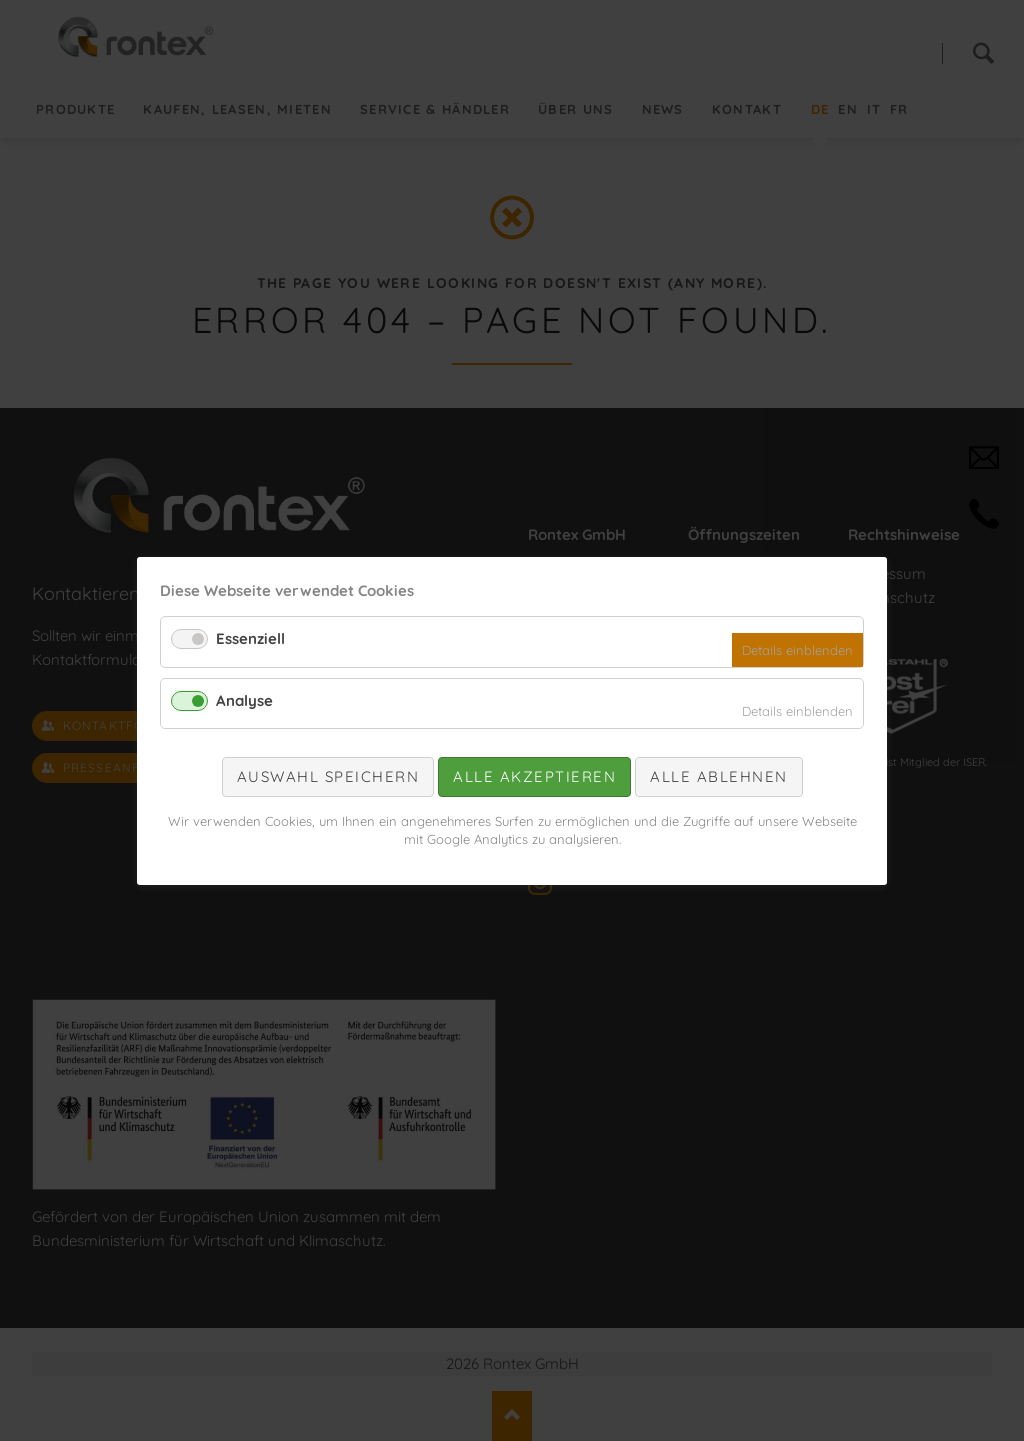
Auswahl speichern (328, 776)
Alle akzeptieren (534, 776)
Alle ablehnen (719, 776)
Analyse (244, 699)
